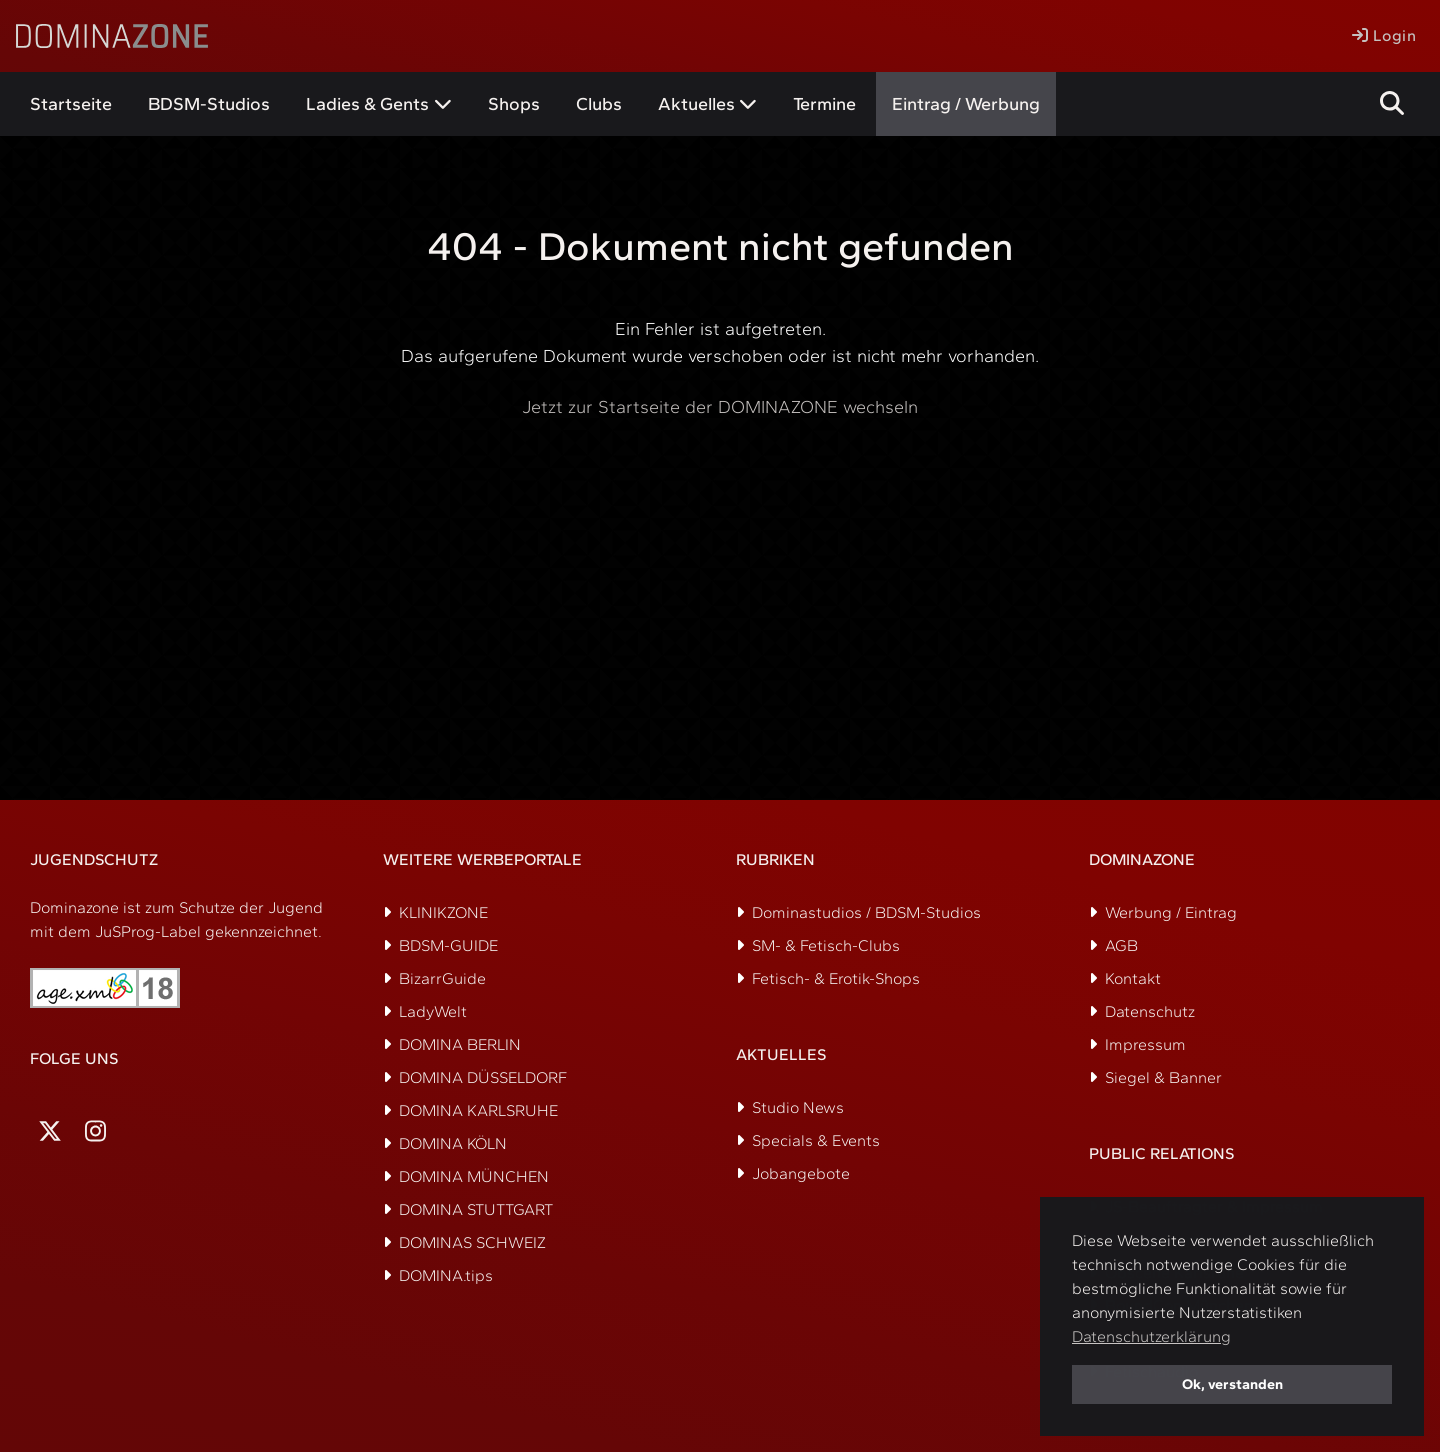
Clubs (599, 104)
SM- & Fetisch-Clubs (826, 945)
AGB (1121, 945)
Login (1384, 35)
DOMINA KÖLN (453, 1143)
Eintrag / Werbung (966, 104)
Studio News (798, 1107)
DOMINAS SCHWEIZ (472, 1242)
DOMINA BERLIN (460, 1044)
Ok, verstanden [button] (1232, 1384)
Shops (514, 104)
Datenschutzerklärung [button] (1151, 1336)
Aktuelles (696, 104)
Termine (824, 104)
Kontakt (1133, 978)
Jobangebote (801, 1173)
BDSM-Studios (209, 104)
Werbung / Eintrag (1171, 912)
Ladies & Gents (367, 104)
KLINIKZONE (443, 912)
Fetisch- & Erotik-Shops (836, 978)
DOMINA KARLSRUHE (478, 1110)
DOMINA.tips (446, 1275)
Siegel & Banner (1163, 1077)
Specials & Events (816, 1140)
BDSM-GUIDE (448, 945)
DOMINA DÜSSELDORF (483, 1077)
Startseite (71, 104)
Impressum (1145, 1044)
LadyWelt (433, 1011)
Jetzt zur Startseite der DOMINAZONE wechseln (720, 407)
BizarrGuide (442, 978)
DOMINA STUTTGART (476, 1209)
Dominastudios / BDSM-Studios (866, 912)
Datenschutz (1150, 1011)
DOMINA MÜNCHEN (474, 1176)
